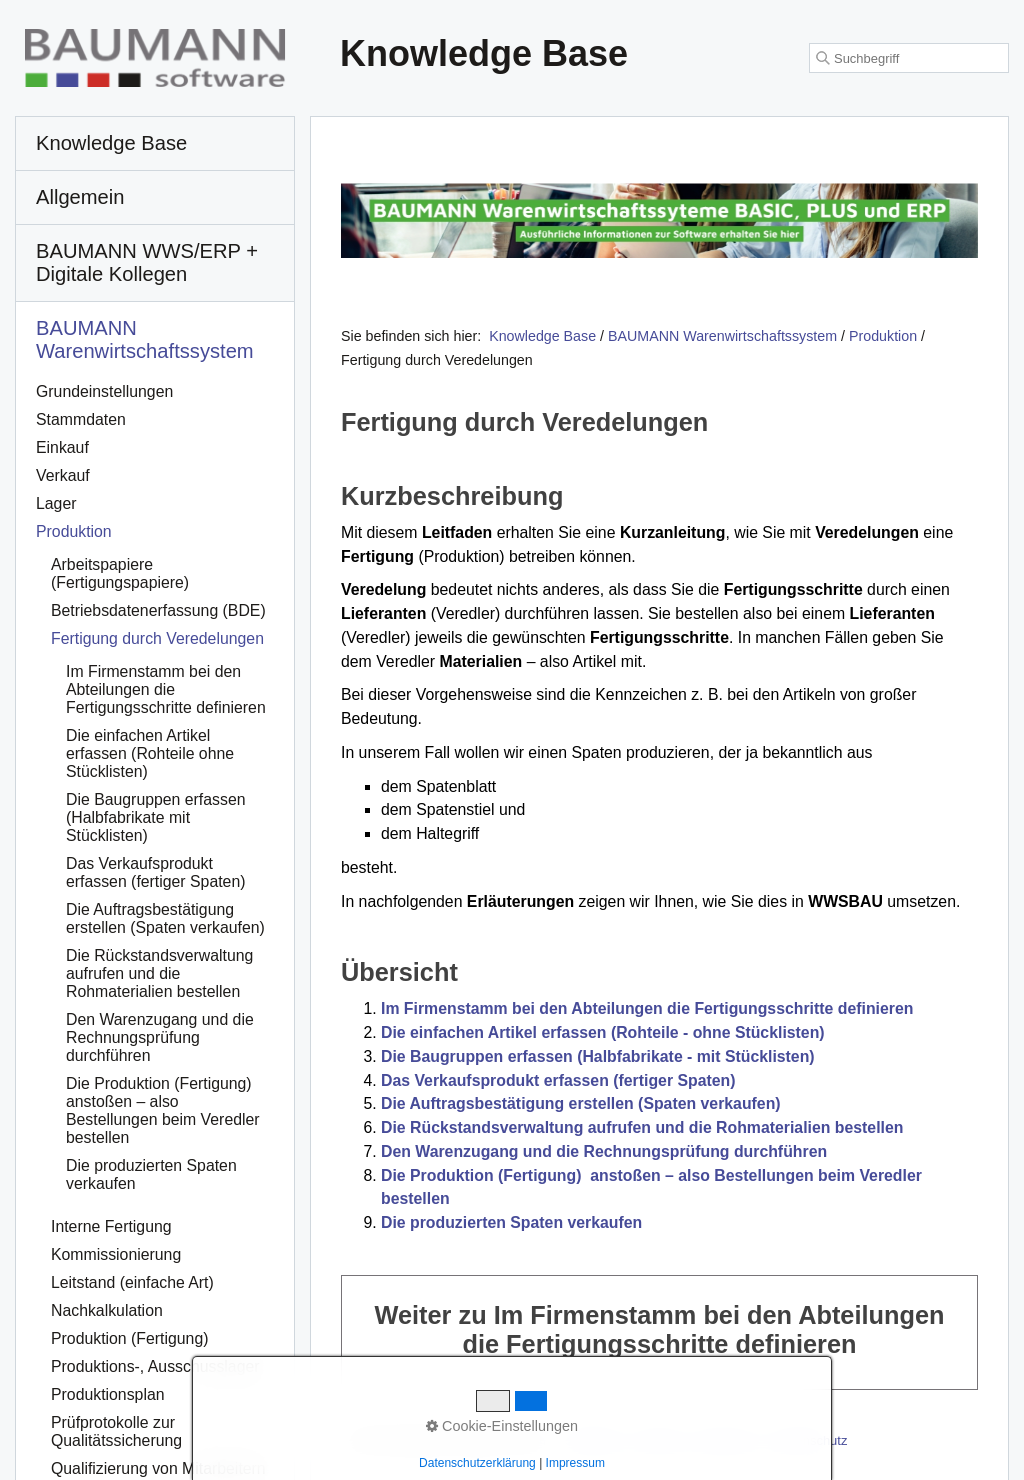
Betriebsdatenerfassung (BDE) (158, 610)
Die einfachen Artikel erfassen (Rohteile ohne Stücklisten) (150, 753)
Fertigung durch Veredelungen (157, 638)
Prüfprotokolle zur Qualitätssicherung (116, 1431)
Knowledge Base (542, 336)
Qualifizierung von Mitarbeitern (158, 1468)
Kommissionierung (116, 1254)
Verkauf (63, 475)
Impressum (727, 1440)
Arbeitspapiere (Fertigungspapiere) (120, 573)
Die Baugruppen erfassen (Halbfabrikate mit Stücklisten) (156, 817)
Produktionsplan (108, 1394)
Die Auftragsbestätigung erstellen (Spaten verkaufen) (581, 1103)
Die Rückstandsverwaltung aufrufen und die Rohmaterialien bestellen (642, 1127)
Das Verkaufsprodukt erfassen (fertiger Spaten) (558, 1080)
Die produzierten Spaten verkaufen (511, 1222)
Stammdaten (81, 419)
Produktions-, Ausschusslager (155, 1366)
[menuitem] (155, 144)
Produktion (74, 531)
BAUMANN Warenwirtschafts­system (145, 339)
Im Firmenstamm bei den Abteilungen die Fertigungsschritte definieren (647, 1008)
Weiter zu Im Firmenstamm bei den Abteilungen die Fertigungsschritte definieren (659, 1332)
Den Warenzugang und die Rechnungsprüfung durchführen (604, 1151)
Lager (56, 503)
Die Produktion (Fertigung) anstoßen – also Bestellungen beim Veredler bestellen (163, 1110)
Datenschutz (811, 1440)
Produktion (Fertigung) (129, 1338)
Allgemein (80, 197)
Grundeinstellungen (104, 391)
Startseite (592, 1440)
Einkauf (62, 447)
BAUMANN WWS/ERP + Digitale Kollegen (147, 262)
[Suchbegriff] (909, 58)
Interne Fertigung (111, 1226)
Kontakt (657, 1440)
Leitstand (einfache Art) (132, 1282)
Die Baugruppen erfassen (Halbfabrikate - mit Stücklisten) (598, 1056)
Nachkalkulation (107, 1310)
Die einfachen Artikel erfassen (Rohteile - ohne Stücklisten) (603, 1032)
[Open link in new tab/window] (659, 221)
